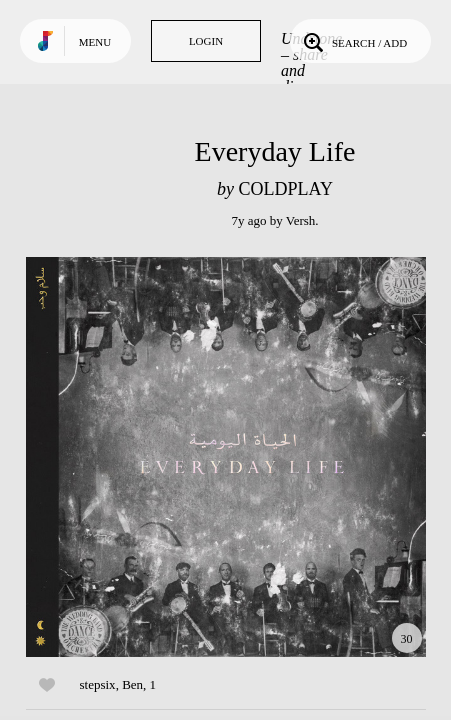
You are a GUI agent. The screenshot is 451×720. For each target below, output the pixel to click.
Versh (301, 220)
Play (226, 457)
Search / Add (353, 41)
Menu (95, 42)
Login (206, 41)
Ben (132, 684)
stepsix (98, 684)
